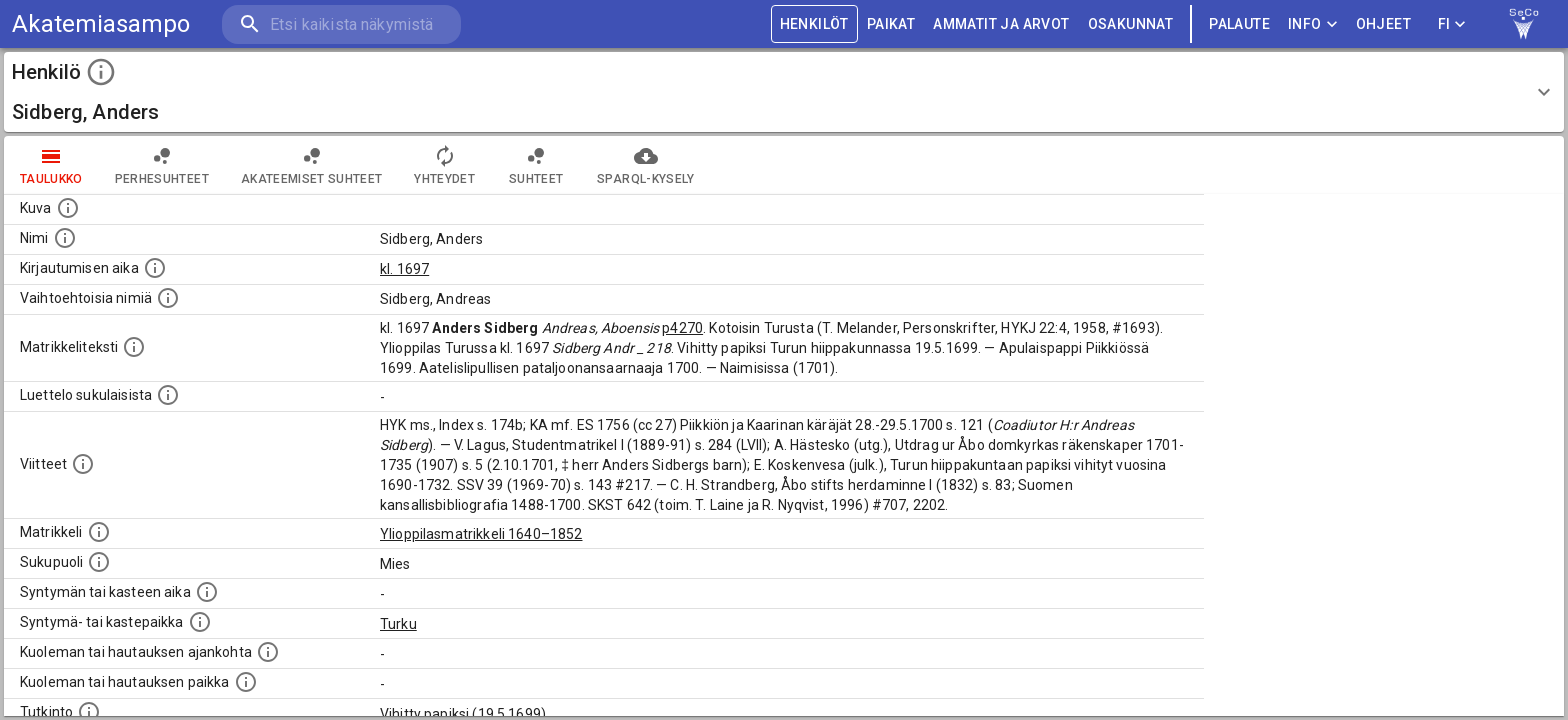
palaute (1239, 24)
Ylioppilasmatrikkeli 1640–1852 (481, 534)
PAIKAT (891, 24)
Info (1313, 24)
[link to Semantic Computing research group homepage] (1524, 24)
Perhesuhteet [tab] (162, 165)
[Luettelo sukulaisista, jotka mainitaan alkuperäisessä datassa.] (168, 395)
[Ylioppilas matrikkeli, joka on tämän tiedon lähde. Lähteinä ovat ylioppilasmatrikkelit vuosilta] (99, 532)
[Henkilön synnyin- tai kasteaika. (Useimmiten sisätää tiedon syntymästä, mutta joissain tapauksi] (207, 592)
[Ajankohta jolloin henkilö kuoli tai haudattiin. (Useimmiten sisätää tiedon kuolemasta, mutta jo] (268, 652)
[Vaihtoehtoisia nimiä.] (168, 298)
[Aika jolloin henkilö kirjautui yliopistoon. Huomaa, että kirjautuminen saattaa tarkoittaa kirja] (155, 268)
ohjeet (1383, 24)
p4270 (682, 328)
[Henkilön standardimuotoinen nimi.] (65, 238)
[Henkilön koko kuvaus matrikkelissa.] (134, 347)
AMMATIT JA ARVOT (1001, 24)
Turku (398, 624)
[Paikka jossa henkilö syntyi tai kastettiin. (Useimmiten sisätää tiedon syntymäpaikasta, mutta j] (200, 622)
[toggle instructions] (101, 72)
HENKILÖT (814, 24)
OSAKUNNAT (1131, 24)
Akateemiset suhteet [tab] (312, 165)
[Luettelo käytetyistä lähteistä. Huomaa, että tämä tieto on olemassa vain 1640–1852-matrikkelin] (83, 464)
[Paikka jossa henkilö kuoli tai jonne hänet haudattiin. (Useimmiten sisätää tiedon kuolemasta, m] (246, 682)
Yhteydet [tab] (444, 165)
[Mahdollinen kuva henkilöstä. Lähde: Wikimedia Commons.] (68, 208)
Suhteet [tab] (536, 165)
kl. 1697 (404, 269)
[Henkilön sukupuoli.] (99, 562)
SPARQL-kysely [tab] (645, 165)
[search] (340, 24)
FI (1452, 24)
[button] (784, 92)
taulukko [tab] (51, 165)
